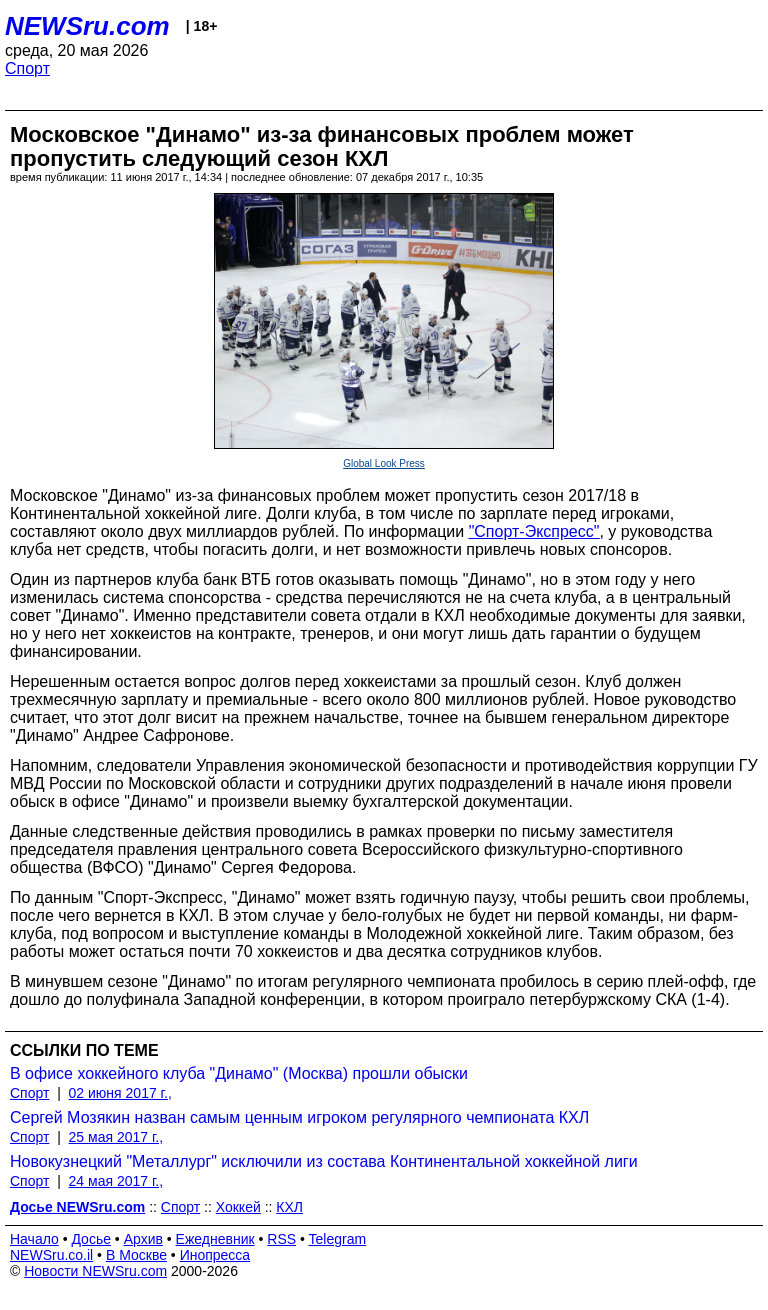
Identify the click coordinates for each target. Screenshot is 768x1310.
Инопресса (215, 1255)
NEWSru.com (87, 26)
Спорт (27, 68)
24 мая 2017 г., (116, 1181)
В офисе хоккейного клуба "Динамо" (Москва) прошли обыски (239, 1073)
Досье (91, 1239)
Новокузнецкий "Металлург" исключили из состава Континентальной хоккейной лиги (324, 1161)
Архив (143, 1239)
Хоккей (238, 1207)
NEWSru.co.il (51, 1255)
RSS (281, 1239)
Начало (34, 1239)
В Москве (136, 1255)
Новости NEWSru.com (95, 1271)
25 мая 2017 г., (116, 1137)
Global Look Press (384, 463)
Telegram (338, 1239)
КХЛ (289, 1207)
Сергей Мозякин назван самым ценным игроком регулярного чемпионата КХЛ (299, 1117)
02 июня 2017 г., (120, 1093)
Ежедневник (215, 1239)
